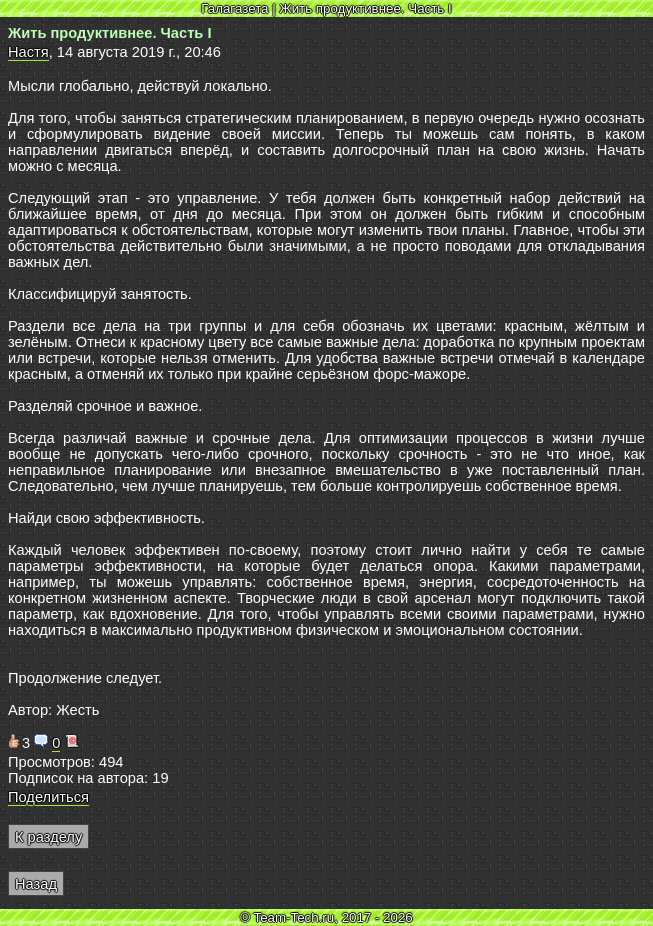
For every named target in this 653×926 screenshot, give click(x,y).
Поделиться (48, 797)
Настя (28, 52)
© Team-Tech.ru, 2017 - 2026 (326, 917)
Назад (36, 884)
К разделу (48, 837)
